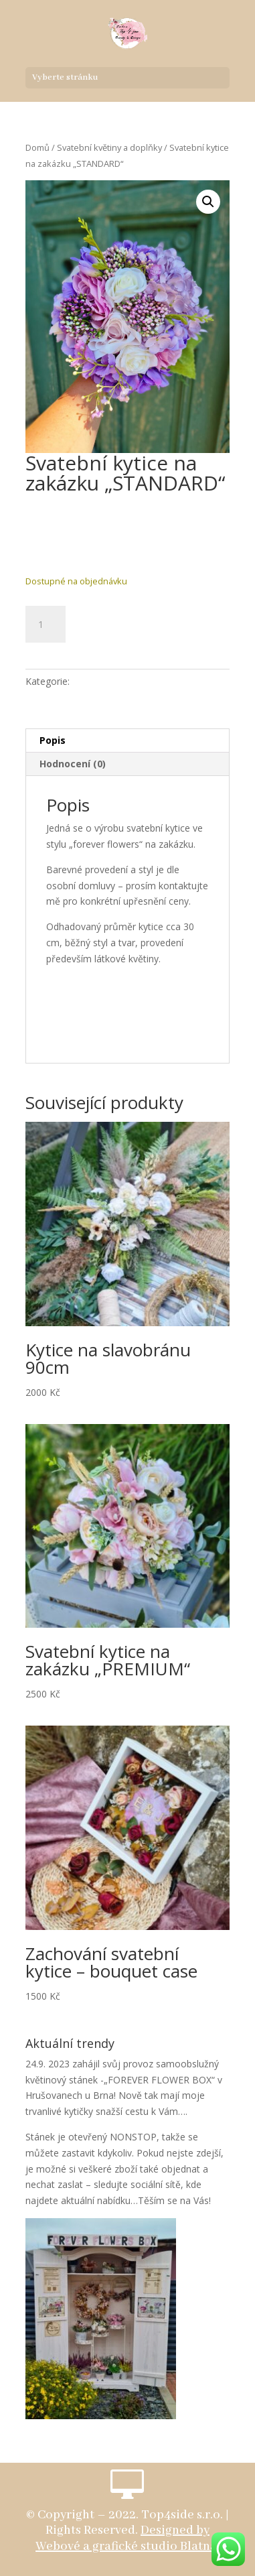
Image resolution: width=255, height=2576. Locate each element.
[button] (208, 202)
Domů (37, 147)
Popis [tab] (52, 740)
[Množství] (45, 624)
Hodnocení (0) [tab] (72, 763)
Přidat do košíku (144, 622)
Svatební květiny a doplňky (109, 147)
